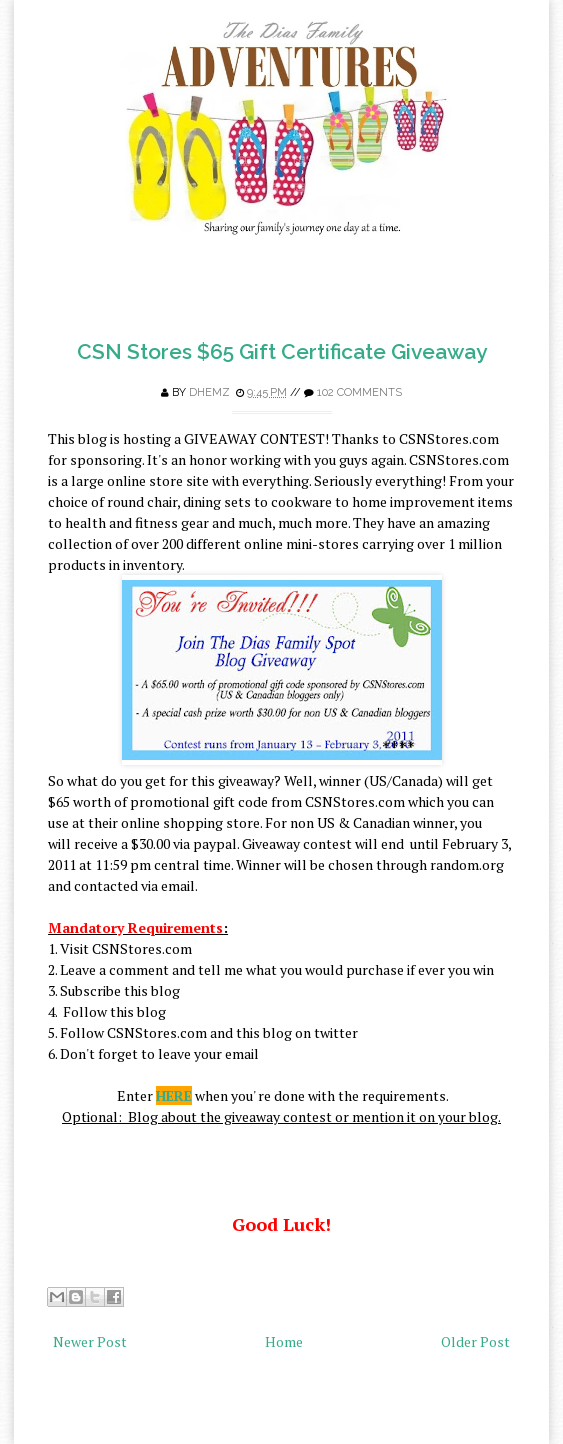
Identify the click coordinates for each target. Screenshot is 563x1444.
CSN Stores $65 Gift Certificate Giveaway (282, 351)
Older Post (475, 1341)
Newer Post (90, 1341)
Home (284, 1341)
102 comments (359, 392)
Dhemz (209, 392)
